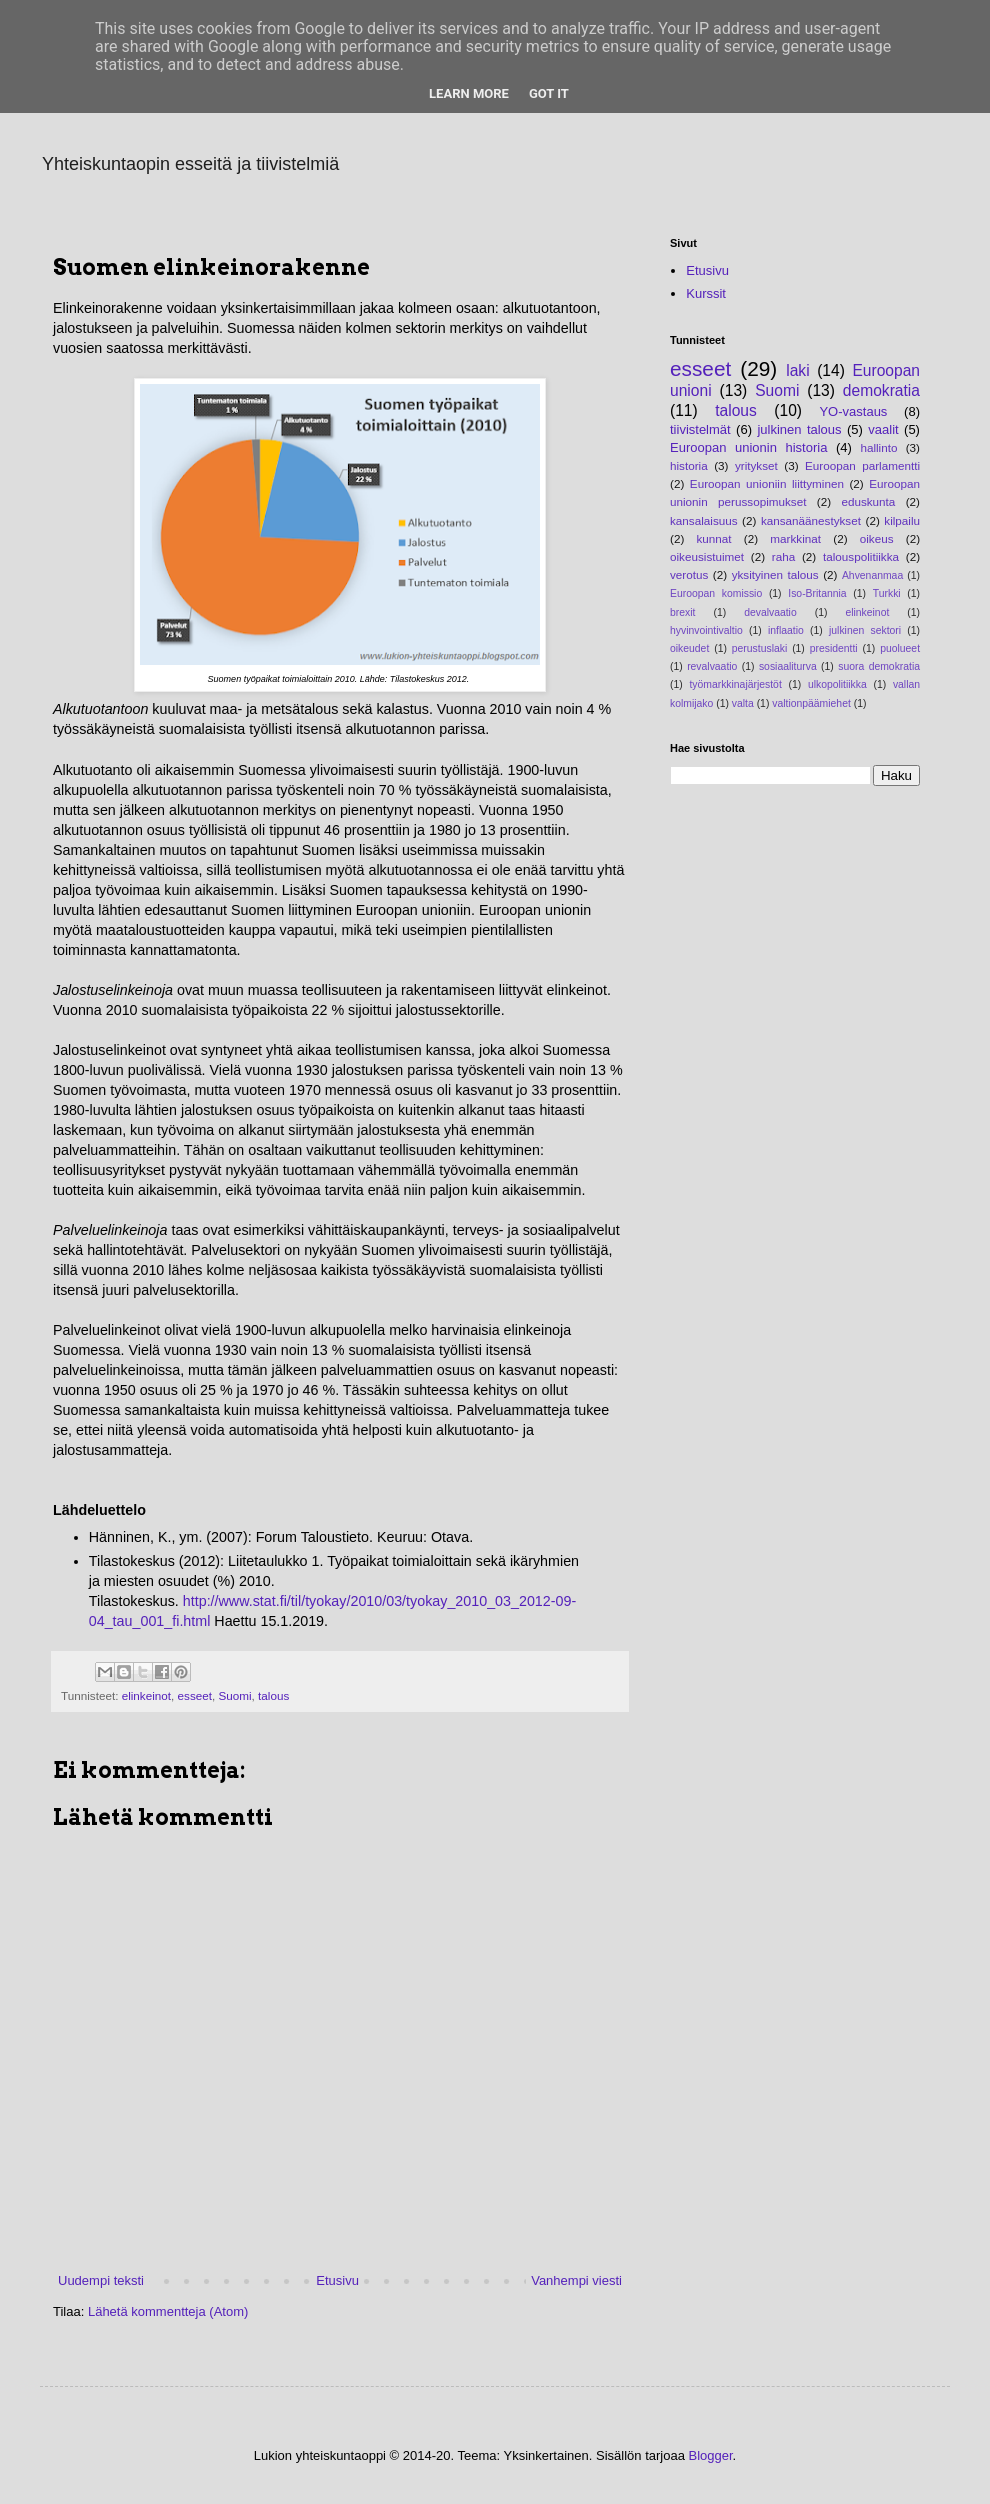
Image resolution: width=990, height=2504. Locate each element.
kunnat (714, 538)
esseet (195, 1695)
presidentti (834, 648)
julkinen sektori (865, 630)
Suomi (234, 1695)
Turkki (887, 593)
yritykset (756, 465)
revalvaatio (712, 666)
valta (743, 703)
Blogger (711, 2455)
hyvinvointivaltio (706, 630)
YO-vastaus (853, 411)
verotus (689, 574)
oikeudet (689, 648)
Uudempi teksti (101, 2280)
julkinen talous (799, 429)
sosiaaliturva (788, 666)
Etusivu (337, 2280)
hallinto (878, 447)
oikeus (877, 538)
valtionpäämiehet (811, 703)
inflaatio (786, 630)
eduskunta (868, 501)
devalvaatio (770, 612)
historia (689, 465)
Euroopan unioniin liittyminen (767, 483)
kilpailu (902, 520)
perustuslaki (759, 648)
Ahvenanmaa (872, 575)
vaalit (883, 429)
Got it (549, 93)
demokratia (881, 390)
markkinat (795, 538)
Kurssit (706, 293)
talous (273, 1695)
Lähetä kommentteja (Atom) (168, 2311)
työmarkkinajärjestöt (735, 684)
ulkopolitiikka (837, 684)
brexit (682, 612)
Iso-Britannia (817, 593)
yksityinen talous (775, 574)
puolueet (900, 648)
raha (783, 556)
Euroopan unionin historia (748, 447)
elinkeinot (146, 1695)
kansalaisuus (704, 520)
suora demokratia (879, 666)
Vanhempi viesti (576, 2280)
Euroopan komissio (716, 593)
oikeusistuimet (707, 556)
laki (797, 370)
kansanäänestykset (811, 520)
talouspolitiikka (861, 556)
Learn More (469, 93)
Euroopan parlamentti (862, 465)
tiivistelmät (700, 429)
